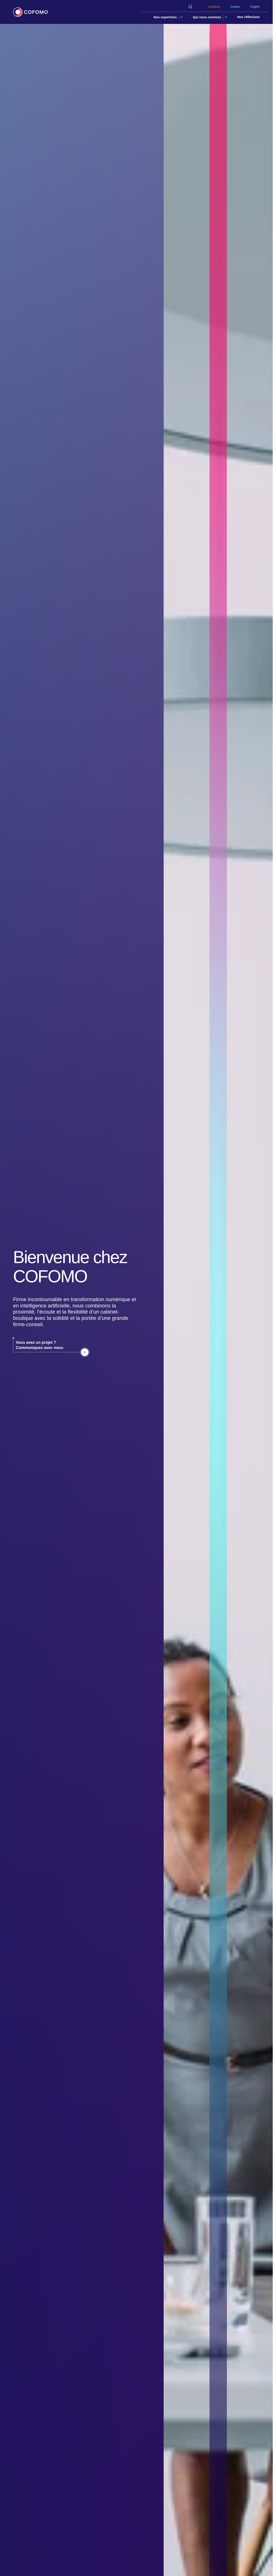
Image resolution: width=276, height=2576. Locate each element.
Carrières (214, 6)
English (255, 6)
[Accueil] (30, 12)
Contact (235, 6)
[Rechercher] (190, 6)
